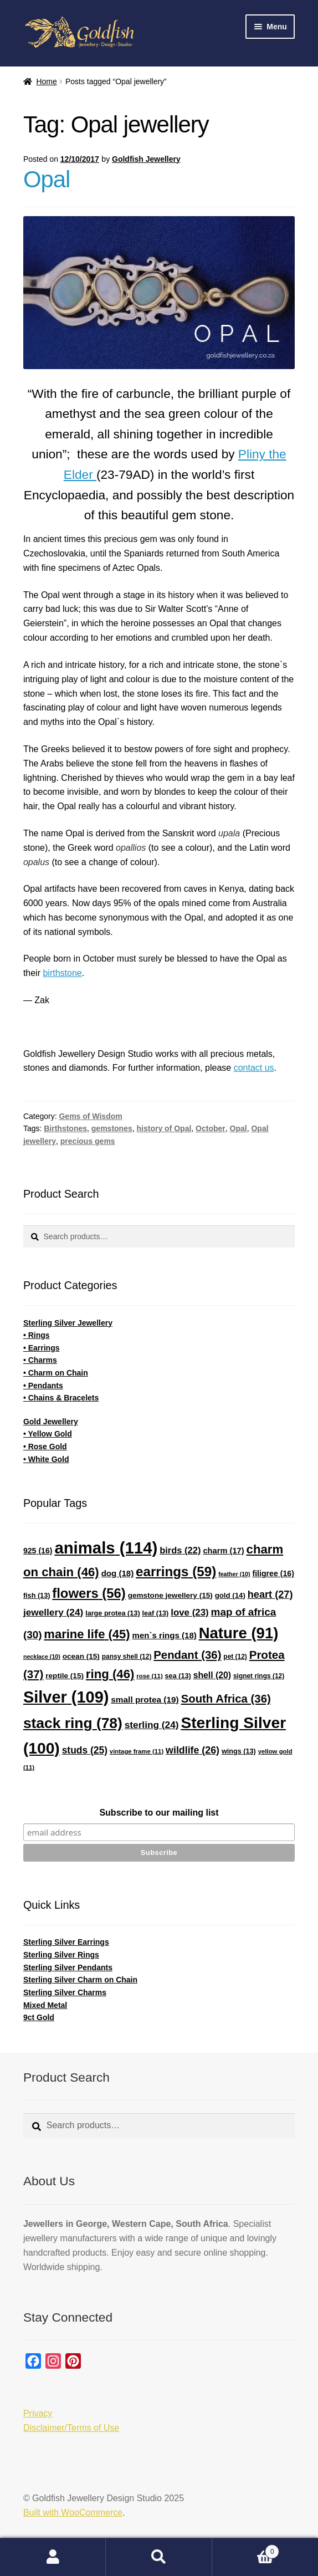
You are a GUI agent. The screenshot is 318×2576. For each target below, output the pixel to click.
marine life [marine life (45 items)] (87, 1634)
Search (159, 2557)
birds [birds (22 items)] (180, 1550)
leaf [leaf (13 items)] (155, 1613)
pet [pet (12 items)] (235, 1656)
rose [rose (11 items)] (149, 1676)
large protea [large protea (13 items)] (112, 1613)
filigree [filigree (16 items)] (273, 1573)
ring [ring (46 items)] (110, 1674)
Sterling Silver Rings (61, 1954)
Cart (246, 2550)
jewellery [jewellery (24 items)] (53, 1612)
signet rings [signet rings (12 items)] (258, 1676)
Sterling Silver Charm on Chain (80, 1979)
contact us (254, 1067)
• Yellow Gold (47, 1433)
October (210, 1128)
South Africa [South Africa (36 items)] (226, 1699)
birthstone (62, 973)
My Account (53, 2557)
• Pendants (43, 1385)
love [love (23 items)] (189, 1612)
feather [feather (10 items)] (234, 1574)
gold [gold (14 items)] (230, 1595)
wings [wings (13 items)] (239, 1751)
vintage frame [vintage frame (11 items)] (136, 1751)
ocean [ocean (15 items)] (81, 1656)
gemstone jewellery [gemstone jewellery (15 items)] (170, 1595)
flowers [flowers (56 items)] (88, 1593)
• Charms (40, 1360)
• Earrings (41, 1347)
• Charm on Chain (55, 1372)
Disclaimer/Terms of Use (71, 2427)
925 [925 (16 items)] (38, 1550)
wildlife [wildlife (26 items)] (192, 1750)
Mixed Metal (45, 2005)
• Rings (36, 1335)
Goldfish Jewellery (146, 159)
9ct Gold (38, 2017)
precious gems (87, 1141)
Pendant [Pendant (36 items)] (187, 1655)
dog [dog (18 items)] (117, 1573)
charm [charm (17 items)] (223, 1550)
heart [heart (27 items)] (270, 1594)
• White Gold (46, 1459)
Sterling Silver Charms (64, 1992)
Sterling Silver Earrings (66, 1942)
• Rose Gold (45, 1446)
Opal (46, 179)
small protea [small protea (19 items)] (144, 1699)
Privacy (37, 2413)
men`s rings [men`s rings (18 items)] (164, 1635)
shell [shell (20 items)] (212, 1675)
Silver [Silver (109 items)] (66, 1697)
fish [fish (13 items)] (36, 1595)
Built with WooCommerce (72, 2512)
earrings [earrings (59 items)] (176, 1571)
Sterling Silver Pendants (67, 1967)
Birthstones (65, 1128)
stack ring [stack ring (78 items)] (72, 1723)
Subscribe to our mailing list (158, 1812)
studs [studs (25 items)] (84, 1750)
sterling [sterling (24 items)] (152, 1724)
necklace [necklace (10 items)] (41, 1656)
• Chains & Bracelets (61, 1397)
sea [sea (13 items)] (178, 1676)
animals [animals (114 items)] (105, 1548)
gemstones (111, 1128)
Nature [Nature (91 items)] (239, 1633)
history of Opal (164, 1128)
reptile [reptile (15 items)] (64, 1676)
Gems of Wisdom (90, 1116)
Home (46, 81)
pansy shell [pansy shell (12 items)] (127, 1656)
